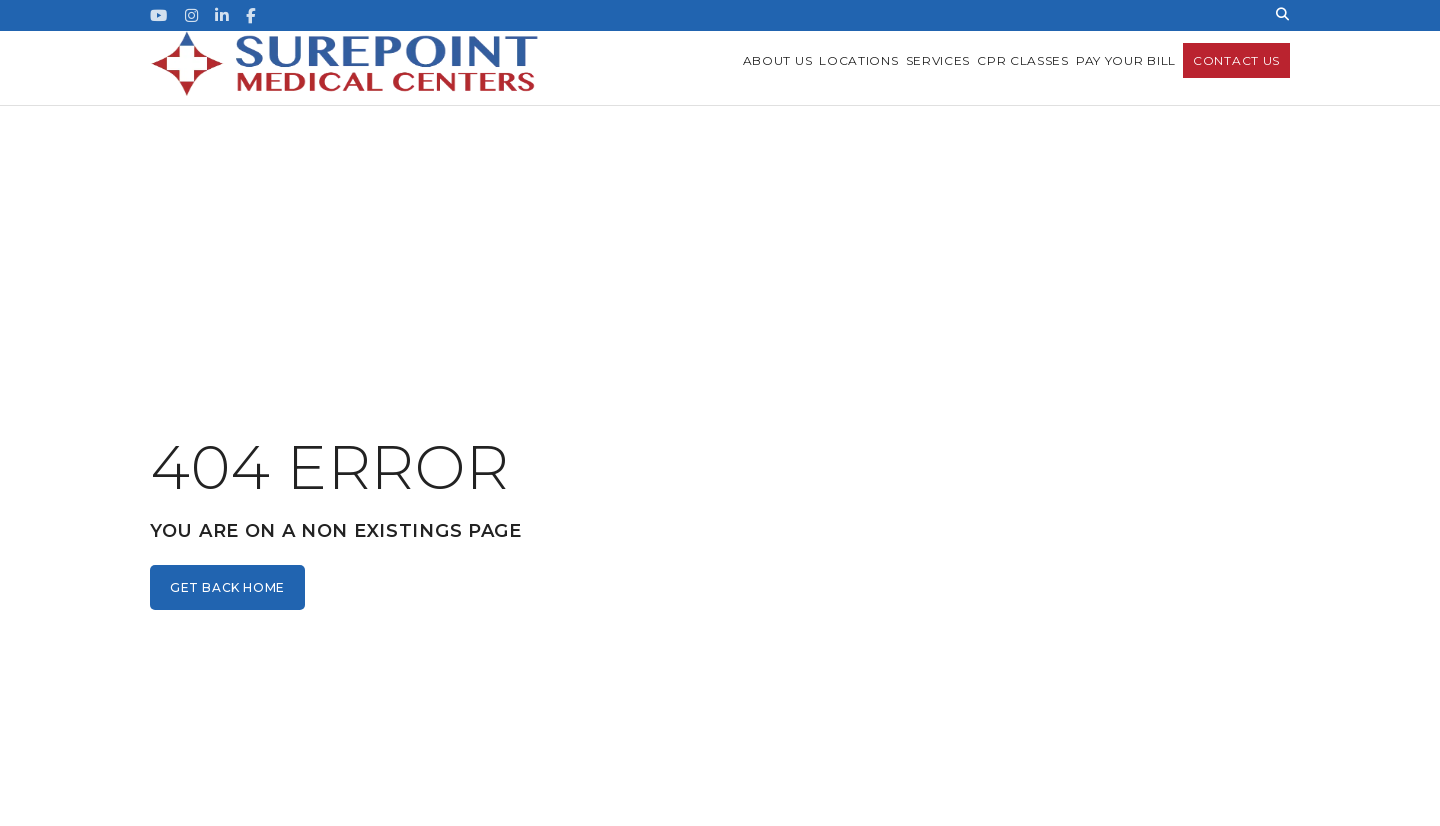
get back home (227, 587)
